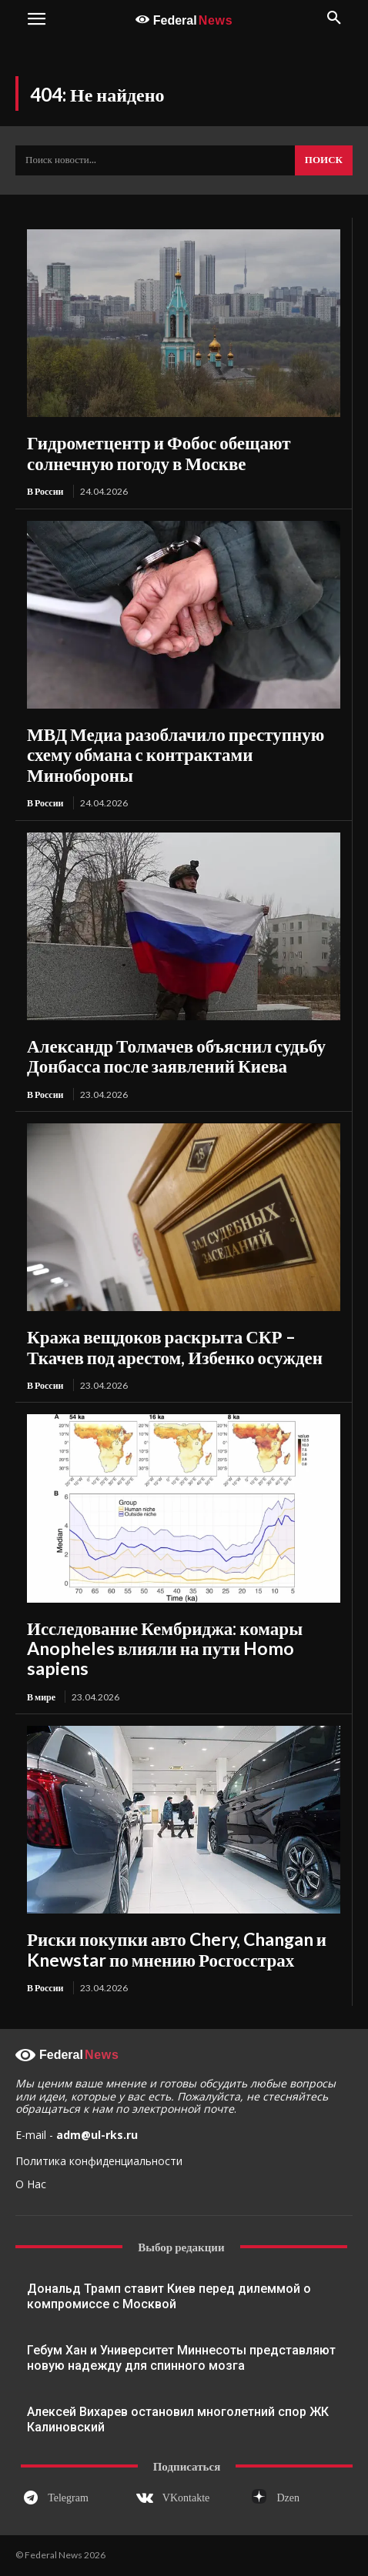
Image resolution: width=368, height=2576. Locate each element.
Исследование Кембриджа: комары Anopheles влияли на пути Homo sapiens (165, 1648)
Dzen (288, 2498)
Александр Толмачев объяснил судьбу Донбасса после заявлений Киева (176, 1055)
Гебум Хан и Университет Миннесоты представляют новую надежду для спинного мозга (181, 2358)
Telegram (68, 2498)
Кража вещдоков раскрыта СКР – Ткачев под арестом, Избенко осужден (175, 1346)
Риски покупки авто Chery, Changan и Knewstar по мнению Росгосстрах (176, 1949)
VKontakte (185, 2498)
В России (45, 491)
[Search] (324, 160)
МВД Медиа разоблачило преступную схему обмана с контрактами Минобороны (175, 754)
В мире (41, 1697)
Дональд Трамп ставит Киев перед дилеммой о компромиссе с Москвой (169, 2296)
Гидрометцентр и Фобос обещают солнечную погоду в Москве (159, 452)
